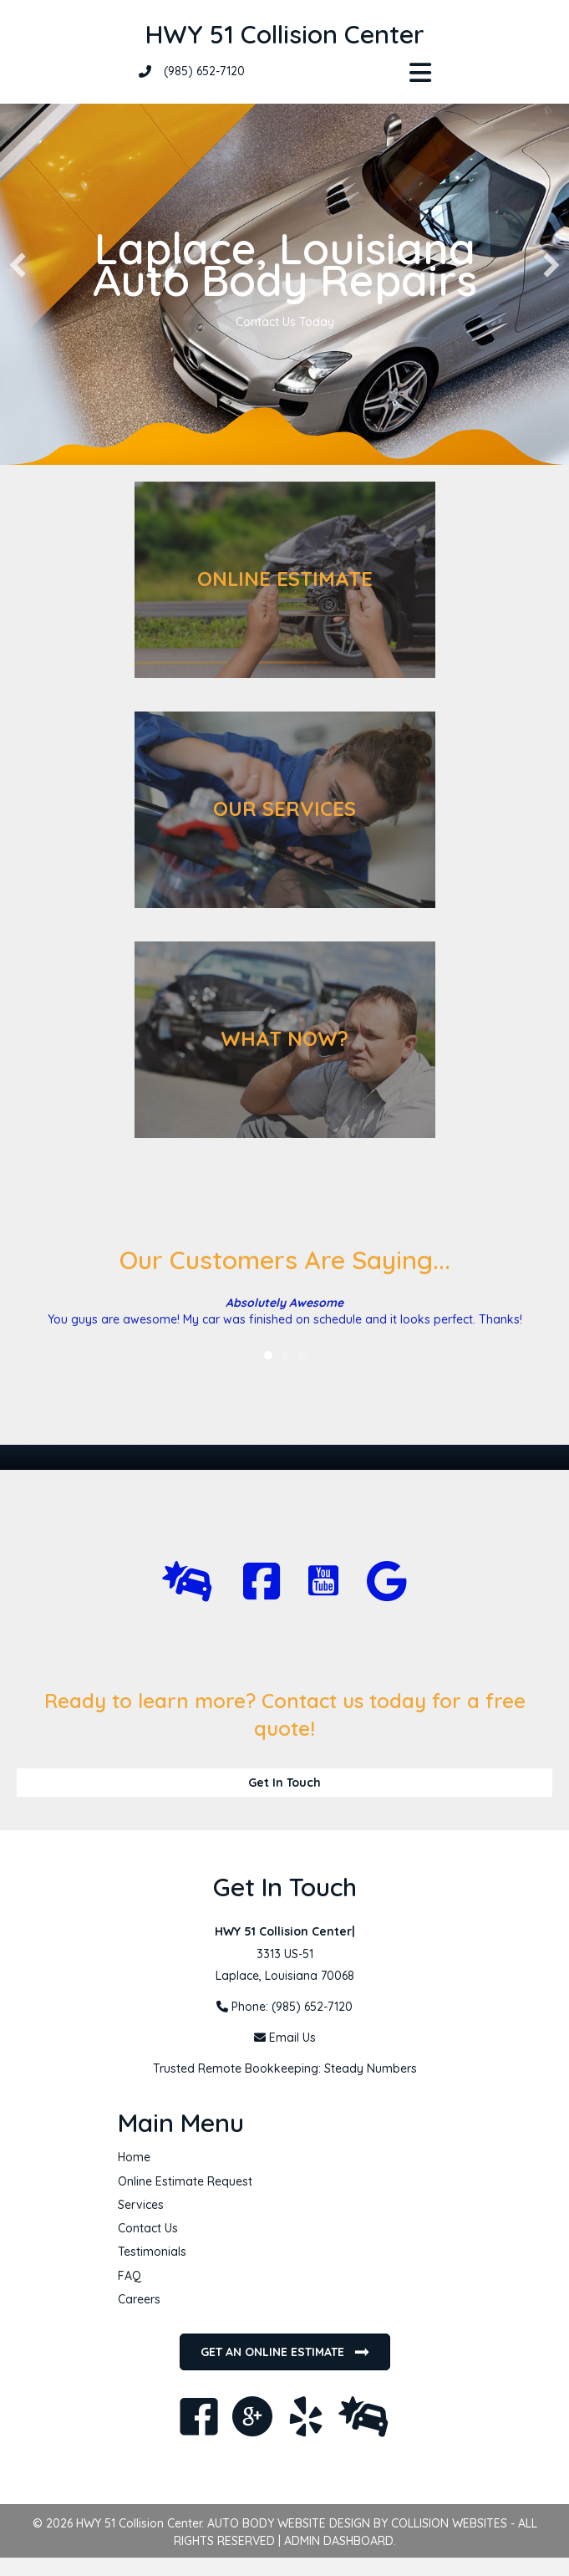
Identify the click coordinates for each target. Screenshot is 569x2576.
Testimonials (152, 2251)
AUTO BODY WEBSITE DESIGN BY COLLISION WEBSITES (357, 2523)
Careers (139, 2299)
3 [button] (301, 1355)
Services (141, 2204)
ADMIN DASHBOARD (339, 2540)
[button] (17, 265)
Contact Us (148, 2228)
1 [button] (268, 1355)
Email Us (292, 2037)
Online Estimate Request (185, 2181)
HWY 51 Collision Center (284, 34)
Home (134, 2157)
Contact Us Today (285, 321)
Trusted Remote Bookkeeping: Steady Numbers (285, 2068)
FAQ (129, 2275)
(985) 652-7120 (204, 71)
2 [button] (285, 1355)
